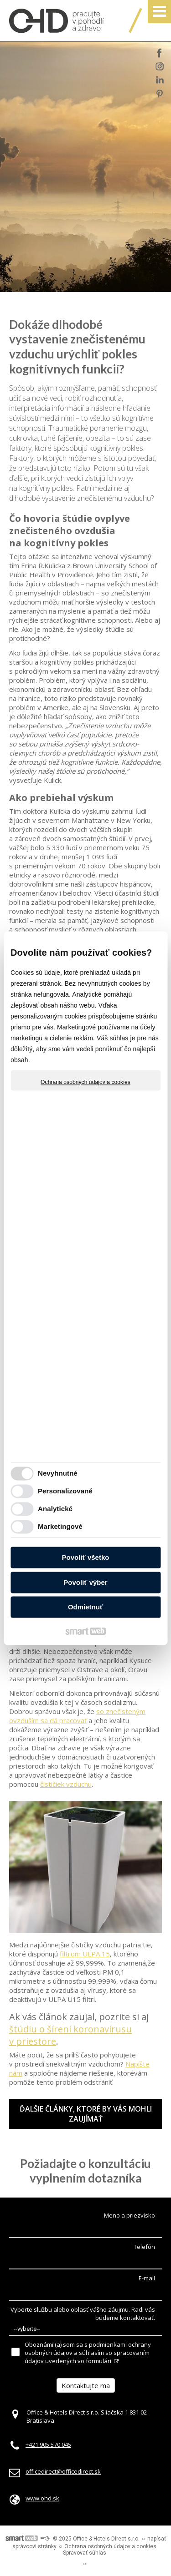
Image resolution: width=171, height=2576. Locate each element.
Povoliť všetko (85, 1558)
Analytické (55, 1508)
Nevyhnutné (58, 1473)
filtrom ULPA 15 (85, 1953)
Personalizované (65, 1491)
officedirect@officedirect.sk (63, 2471)
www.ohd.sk (42, 2498)
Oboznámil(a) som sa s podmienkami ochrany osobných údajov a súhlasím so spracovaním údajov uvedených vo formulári (88, 2352)
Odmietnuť (85, 1607)
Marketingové (60, 1526)
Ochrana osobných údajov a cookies (85, 1082)
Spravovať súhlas (84, 2553)
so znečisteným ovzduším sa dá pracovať (77, 1716)
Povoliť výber (85, 1582)
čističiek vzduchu (66, 1784)
